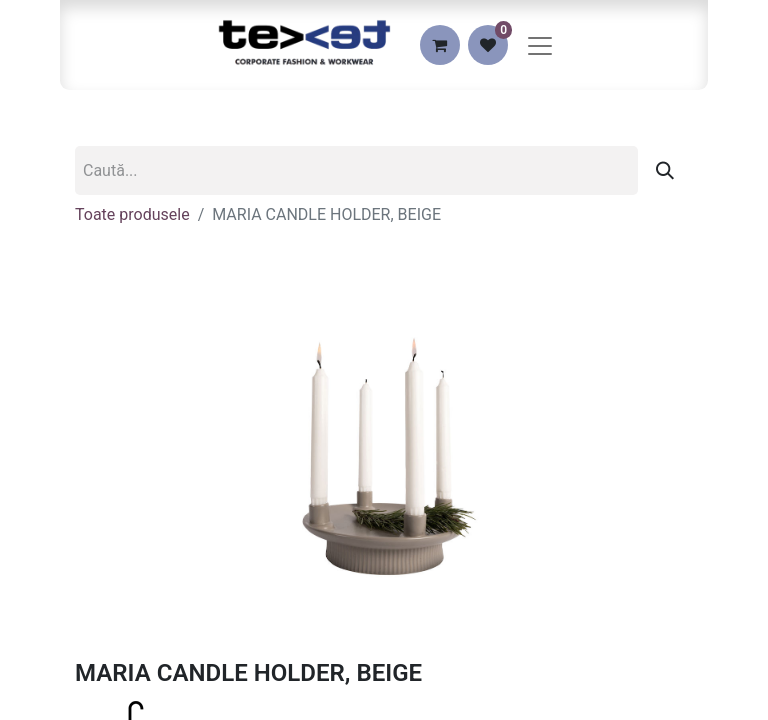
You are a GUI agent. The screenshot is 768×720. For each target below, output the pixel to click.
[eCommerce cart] (440, 45)
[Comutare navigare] (540, 45)
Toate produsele (132, 214)
